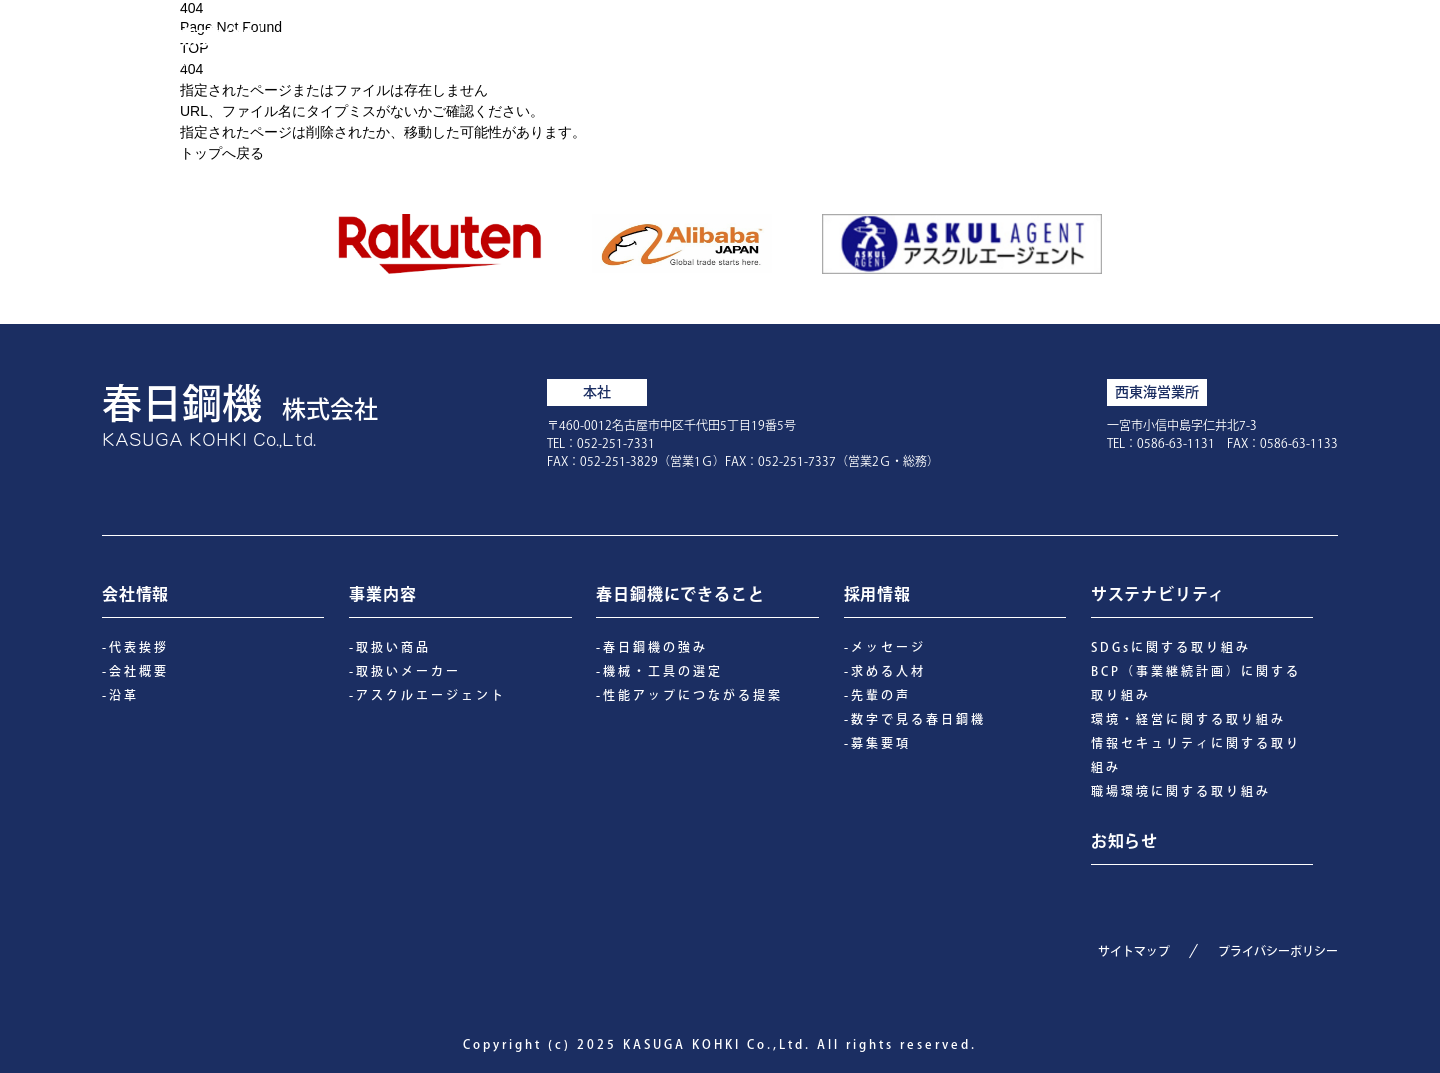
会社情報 (805, 42)
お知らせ (1324, 42)
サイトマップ (1134, 951)
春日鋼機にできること (639, 42)
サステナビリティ (1176, 42)
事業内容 (917, 42)
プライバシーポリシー (1278, 951)
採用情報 (1029, 42)
